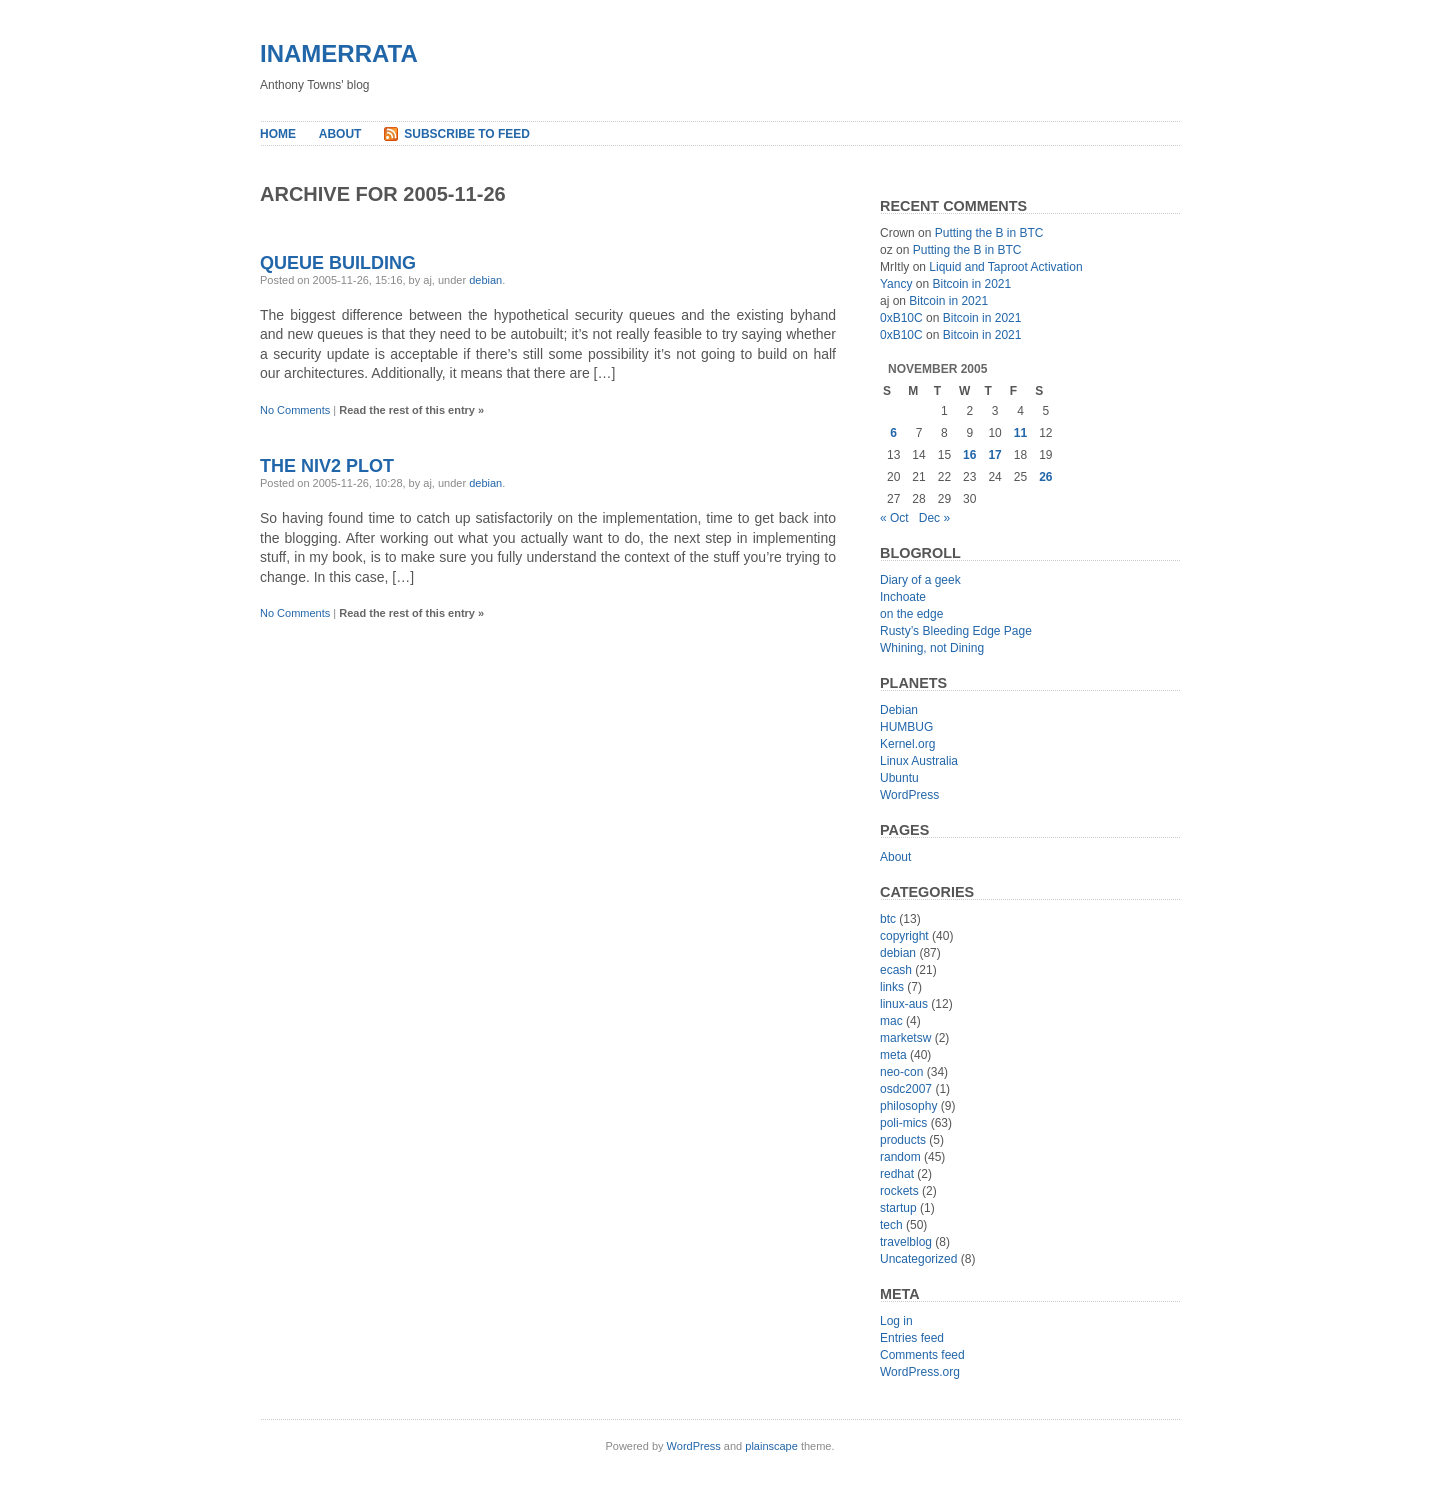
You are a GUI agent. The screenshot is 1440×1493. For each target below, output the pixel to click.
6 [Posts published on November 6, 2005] (893, 433)
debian (485, 280)
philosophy (908, 1106)
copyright (904, 936)
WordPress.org (920, 1372)
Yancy (896, 284)
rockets (899, 1191)
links (892, 987)
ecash (896, 970)
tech (891, 1225)
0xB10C (901, 318)
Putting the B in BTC (989, 233)
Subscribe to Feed (467, 134)
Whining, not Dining (932, 648)
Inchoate (903, 597)
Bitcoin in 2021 (971, 284)
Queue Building (338, 263)
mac (891, 1021)
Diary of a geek (920, 580)
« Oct (894, 518)
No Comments (295, 410)
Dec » (934, 518)
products (903, 1140)
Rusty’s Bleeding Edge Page (956, 631)
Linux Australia (919, 761)
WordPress (909, 795)
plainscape (771, 1446)
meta (893, 1055)
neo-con (901, 1072)
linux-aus (904, 1004)
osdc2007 (906, 1089)
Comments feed (922, 1355)
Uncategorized (918, 1259)
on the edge (911, 614)
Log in (896, 1321)
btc (888, 919)
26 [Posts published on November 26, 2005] (1045, 477)
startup (898, 1208)
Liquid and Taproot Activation (1005, 267)
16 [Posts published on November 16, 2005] (969, 455)
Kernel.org (907, 744)
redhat (897, 1174)
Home (278, 134)
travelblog (906, 1242)
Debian (899, 710)
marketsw (905, 1038)
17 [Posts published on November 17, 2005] (994, 455)
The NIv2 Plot (327, 466)
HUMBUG (906, 727)
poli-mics (903, 1123)
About (340, 134)
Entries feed (912, 1338)
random (900, 1157)
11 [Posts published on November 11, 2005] (1020, 433)
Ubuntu (899, 778)
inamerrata (339, 53)
